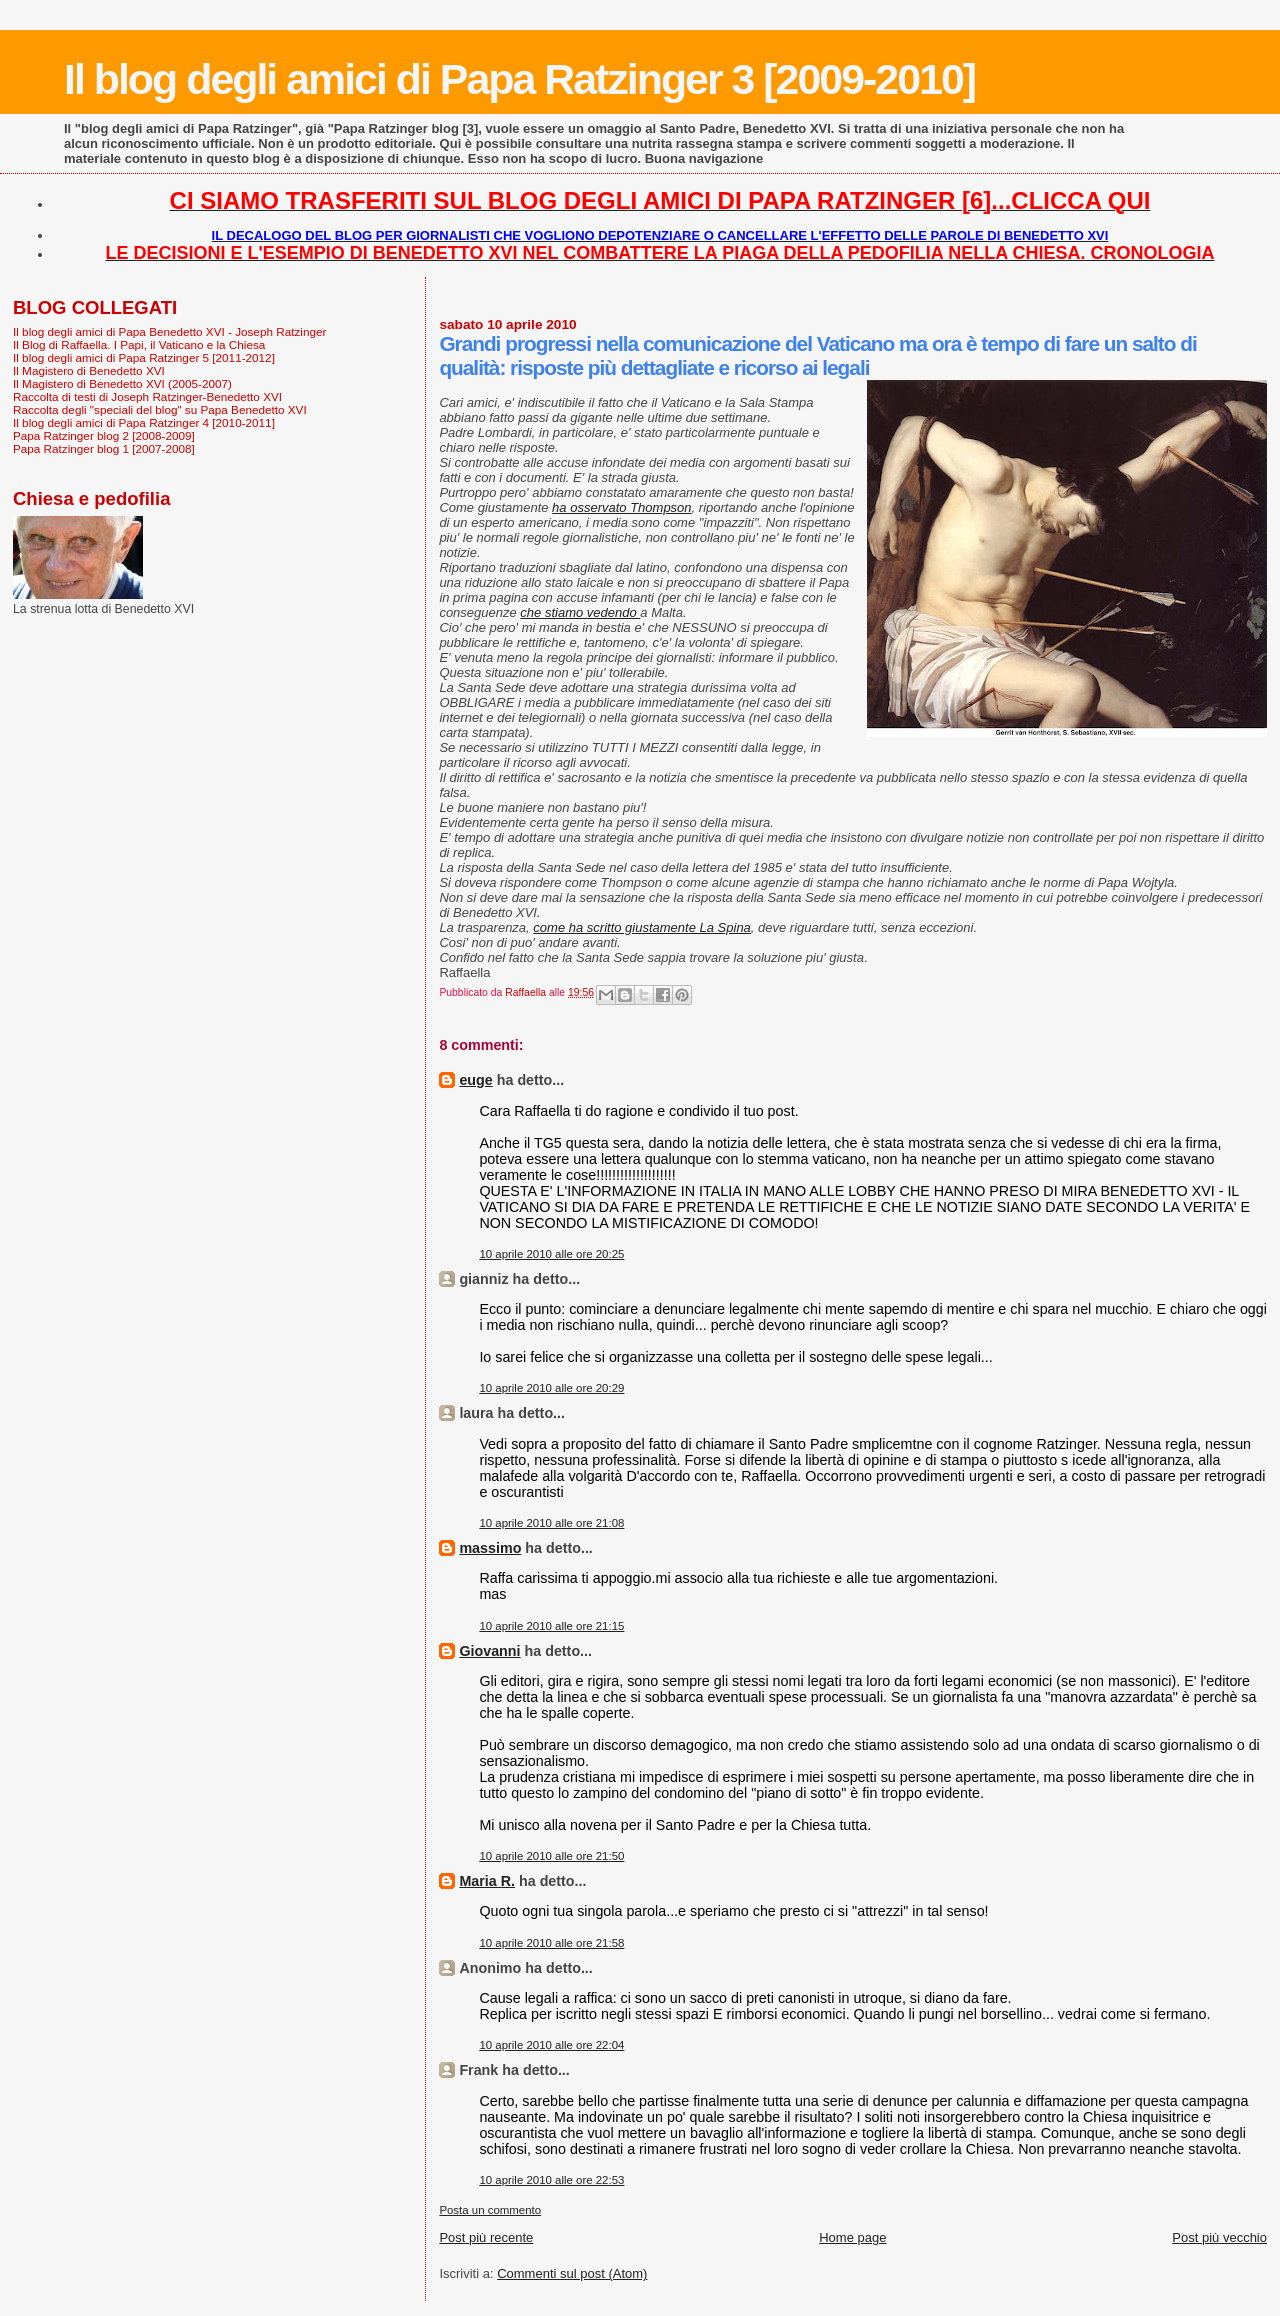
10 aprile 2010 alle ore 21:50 (551, 1856)
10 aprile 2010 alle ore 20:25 (551, 1254)
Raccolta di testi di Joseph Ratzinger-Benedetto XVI (147, 396)
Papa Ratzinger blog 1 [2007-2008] (104, 448)
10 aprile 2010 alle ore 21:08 (551, 1523)
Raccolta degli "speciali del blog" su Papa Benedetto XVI (160, 409)
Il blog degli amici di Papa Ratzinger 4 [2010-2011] (144, 422)
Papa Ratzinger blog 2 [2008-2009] (104, 435)
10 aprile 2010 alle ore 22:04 (551, 2045)
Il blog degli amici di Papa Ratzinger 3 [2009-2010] (519, 79)
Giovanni (489, 1651)
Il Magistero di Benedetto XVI (89, 370)
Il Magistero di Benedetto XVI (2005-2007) (122, 383)
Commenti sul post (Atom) (572, 2273)
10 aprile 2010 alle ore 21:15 (551, 1626)
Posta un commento (490, 2210)
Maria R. (487, 1881)
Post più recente (486, 2237)
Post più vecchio (1219, 2237)
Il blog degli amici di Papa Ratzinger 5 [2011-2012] (144, 357)
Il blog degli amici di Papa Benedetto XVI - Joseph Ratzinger (169, 331)
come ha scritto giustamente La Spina (642, 927)
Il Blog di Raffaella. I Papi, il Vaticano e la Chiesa (139, 344)
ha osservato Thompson (621, 507)
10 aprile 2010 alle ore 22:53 (551, 2180)
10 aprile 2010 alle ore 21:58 (551, 1943)
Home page (852, 2237)
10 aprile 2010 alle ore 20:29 (551, 1388)
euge (475, 1080)
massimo (490, 1548)
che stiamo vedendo (580, 612)
